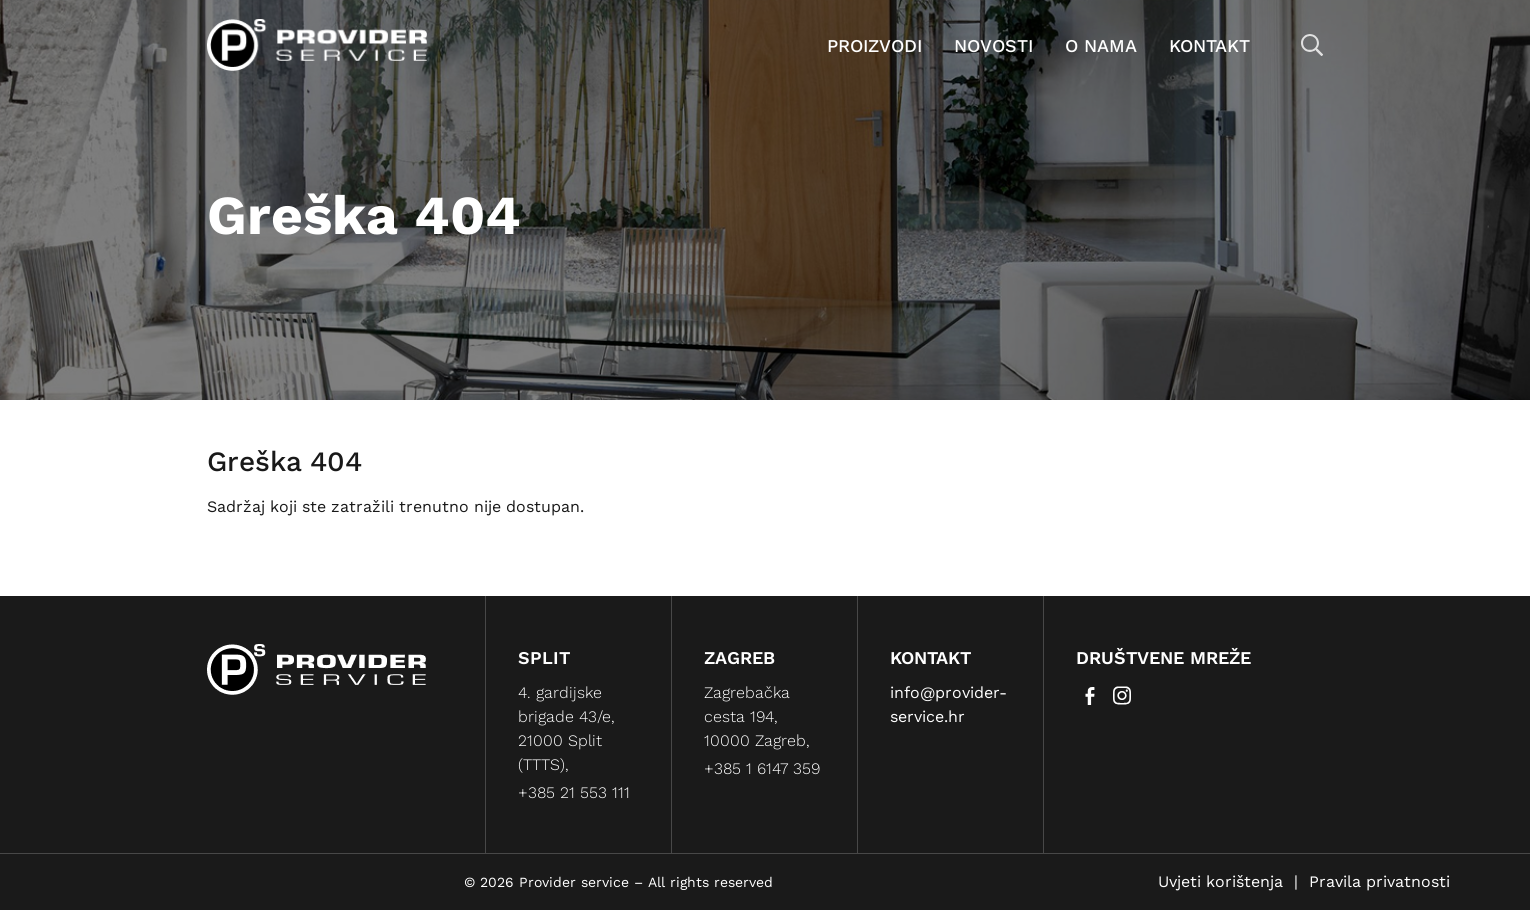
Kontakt (1209, 45)
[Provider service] (317, 43)
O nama (1101, 45)
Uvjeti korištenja (1220, 881)
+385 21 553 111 (574, 792)
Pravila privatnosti (1379, 881)
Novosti (993, 45)
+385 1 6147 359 (762, 768)
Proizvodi (874, 45)
